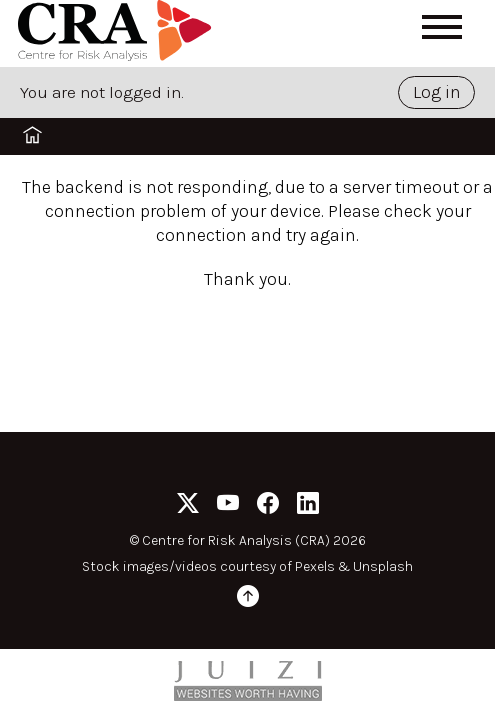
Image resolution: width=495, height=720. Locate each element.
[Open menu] (442, 27)
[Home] (118, 33)
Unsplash (383, 566)
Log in (437, 92)
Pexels (315, 566)
